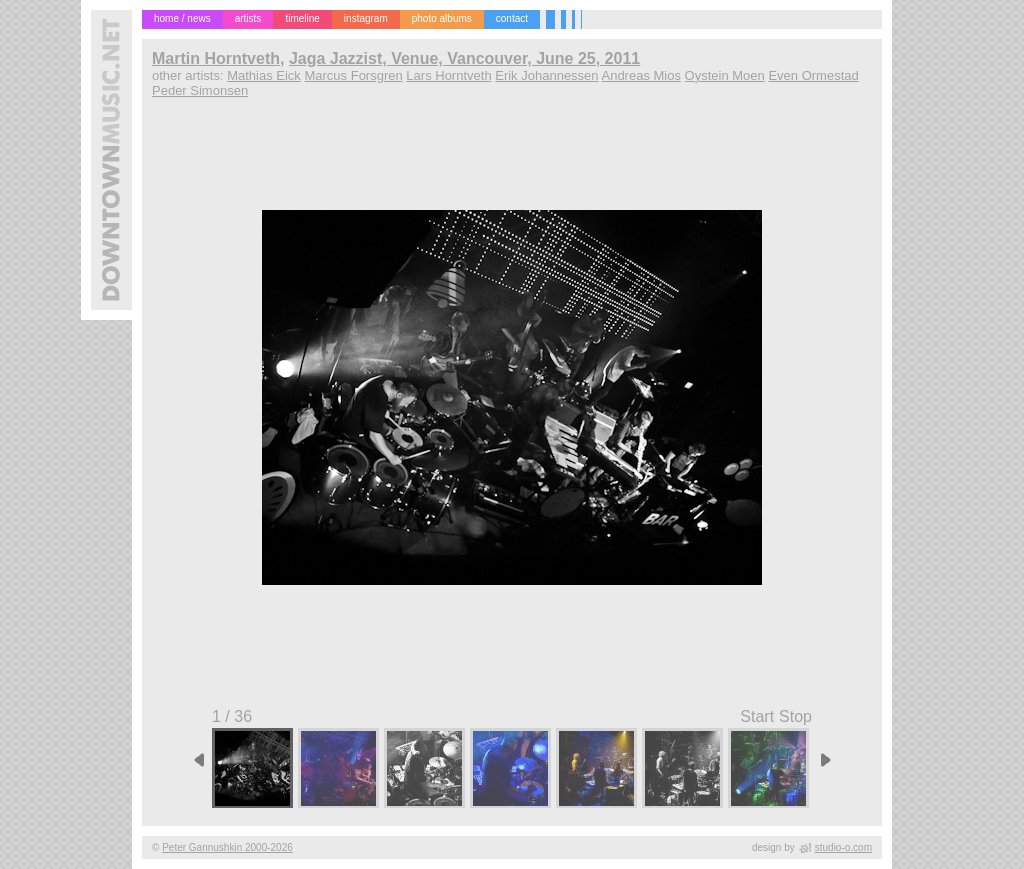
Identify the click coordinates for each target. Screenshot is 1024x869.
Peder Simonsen (200, 90)
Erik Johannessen (546, 75)
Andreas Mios (640, 75)
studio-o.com (843, 847)
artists (248, 18)
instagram (366, 18)
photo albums (442, 18)
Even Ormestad (813, 75)
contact (512, 18)
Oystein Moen (725, 75)
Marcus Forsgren (353, 75)
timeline (302, 18)
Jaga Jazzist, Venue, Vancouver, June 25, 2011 (464, 58)
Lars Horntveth (448, 75)
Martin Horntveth (216, 58)
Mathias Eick (264, 75)
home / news (182, 18)
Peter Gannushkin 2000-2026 (227, 847)
